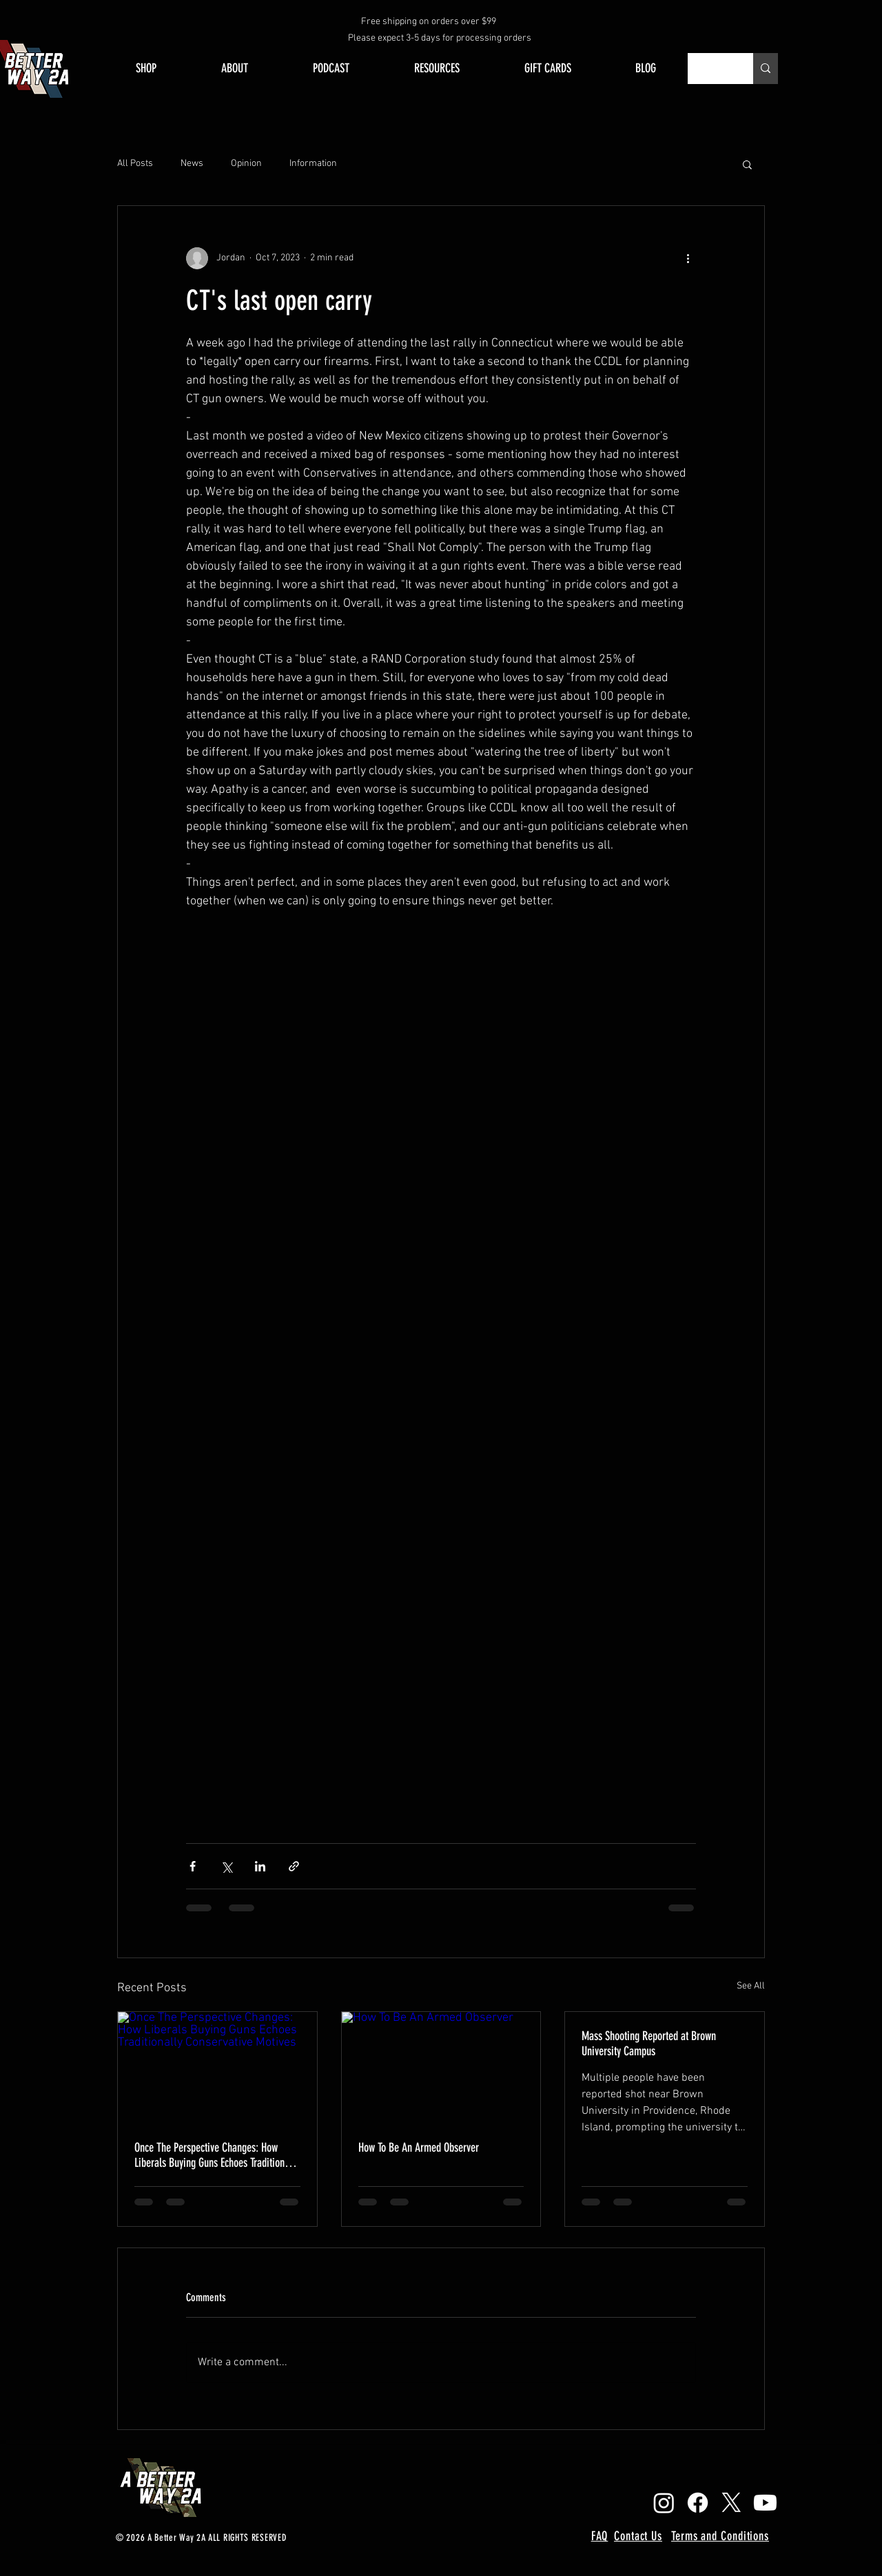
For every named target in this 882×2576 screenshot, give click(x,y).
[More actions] (687, 258)
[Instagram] (663, 2502)
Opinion (246, 163)
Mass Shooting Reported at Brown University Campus (649, 2043)
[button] (747, 163)
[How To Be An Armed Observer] (441, 2067)
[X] (731, 2502)
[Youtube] (765, 2502)
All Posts (135, 163)
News (192, 163)
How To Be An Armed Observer (418, 2147)
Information (313, 163)
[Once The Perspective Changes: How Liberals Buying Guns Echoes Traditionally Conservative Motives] (217, 2067)
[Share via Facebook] (192, 1866)
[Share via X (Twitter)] (226, 1866)
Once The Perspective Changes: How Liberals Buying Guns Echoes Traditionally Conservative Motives (216, 2155)
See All (751, 1986)
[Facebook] (697, 2502)
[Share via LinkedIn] (260, 1866)
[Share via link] (293, 1866)
